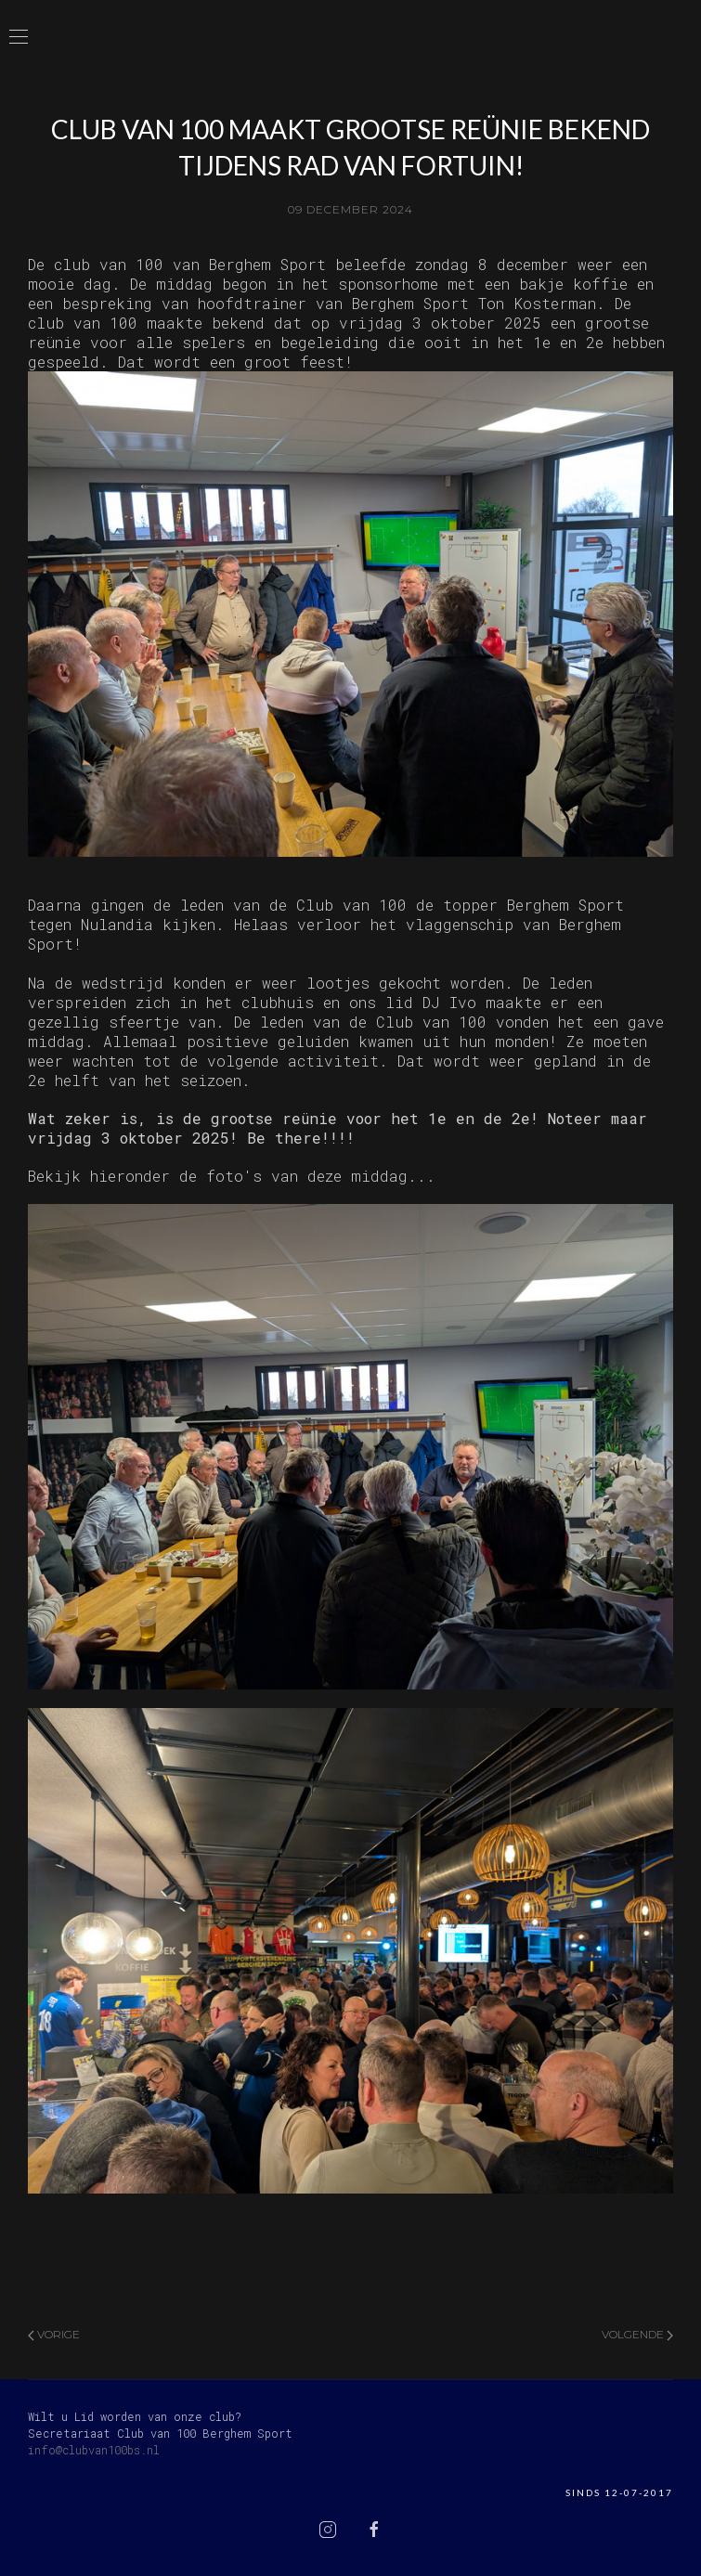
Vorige (54, 2334)
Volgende (637, 2334)
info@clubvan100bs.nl (94, 2449)
